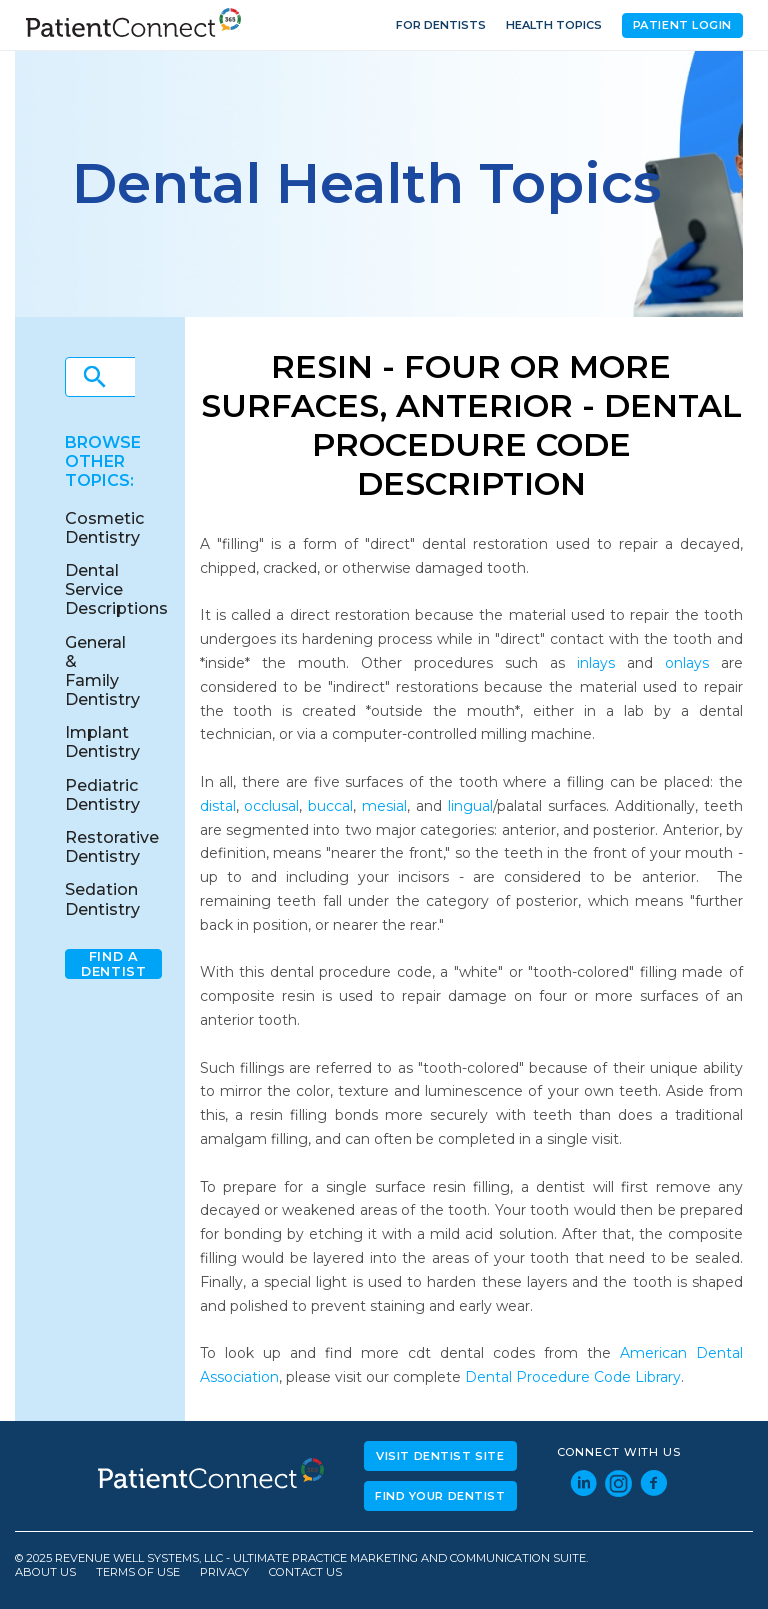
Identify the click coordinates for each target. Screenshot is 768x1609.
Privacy (224, 1572)
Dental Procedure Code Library (573, 1377)
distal (218, 806)
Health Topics (554, 25)
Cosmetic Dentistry (104, 528)
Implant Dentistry (102, 742)
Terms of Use (138, 1572)
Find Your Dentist (440, 1496)
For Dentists (441, 25)
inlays (596, 663)
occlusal (271, 806)
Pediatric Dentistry (102, 795)
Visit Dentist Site (440, 1456)
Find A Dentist (113, 964)
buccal (330, 806)
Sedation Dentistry (102, 899)
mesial (384, 806)
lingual (470, 806)
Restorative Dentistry (112, 847)
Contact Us (305, 1572)
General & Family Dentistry (102, 671)
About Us (45, 1572)
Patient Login (682, 25)
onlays (687, 663)
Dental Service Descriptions (116, 589)
